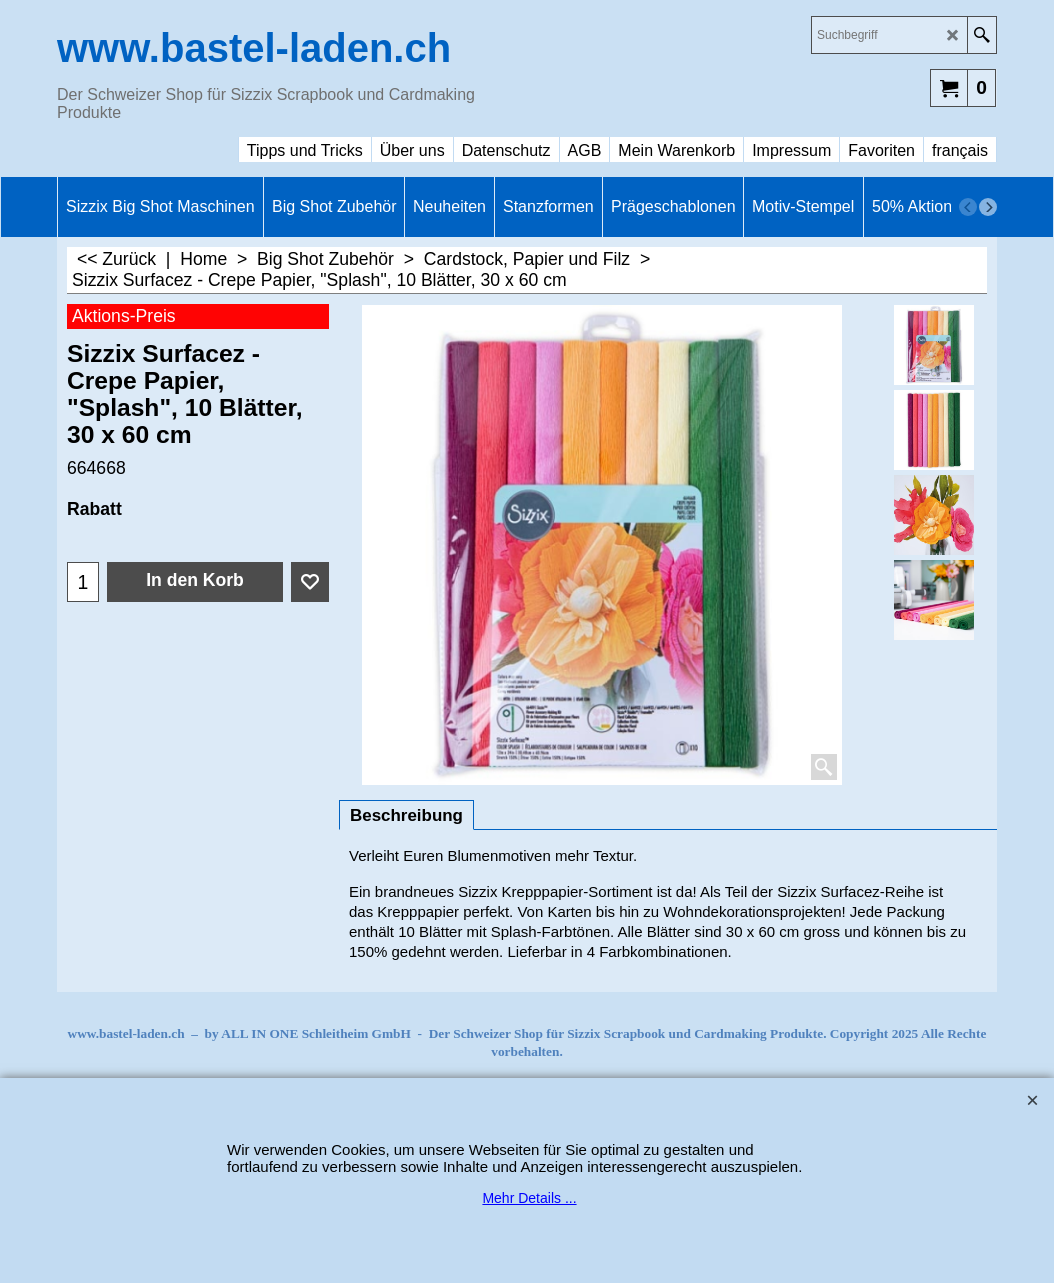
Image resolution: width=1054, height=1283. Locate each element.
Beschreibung (406, 815)
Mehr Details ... (529, 1198)
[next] (988, 207)
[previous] (968, 207)
